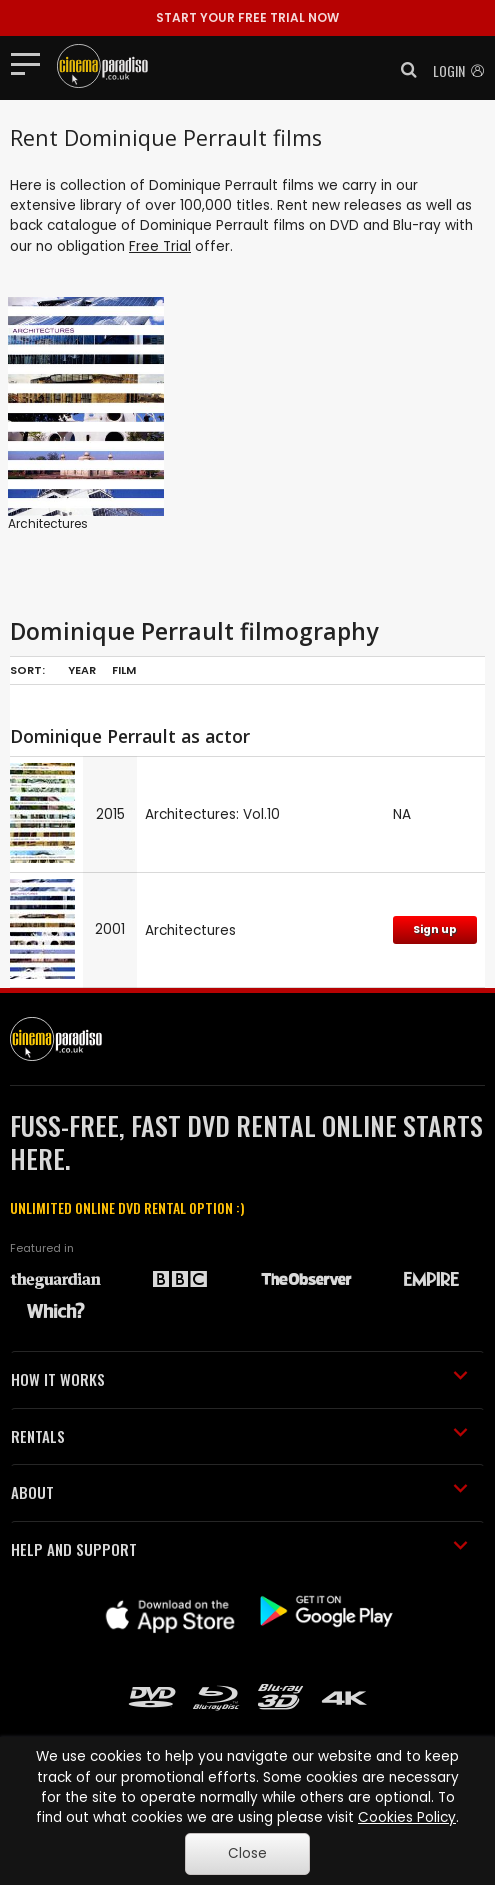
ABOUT (239, 1492)
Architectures (48, 523)
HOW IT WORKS (239, 1379)
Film (124, 670)
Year (82, 670)
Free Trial (160, 246)
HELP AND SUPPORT (239, 1549)
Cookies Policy (407, 1817)
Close (247, 1853)
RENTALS (239, 1436)
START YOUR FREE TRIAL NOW (247, 17)
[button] (403, 70)
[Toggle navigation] (31, 63)
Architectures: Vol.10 (212, 814)
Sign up (435, 929)
